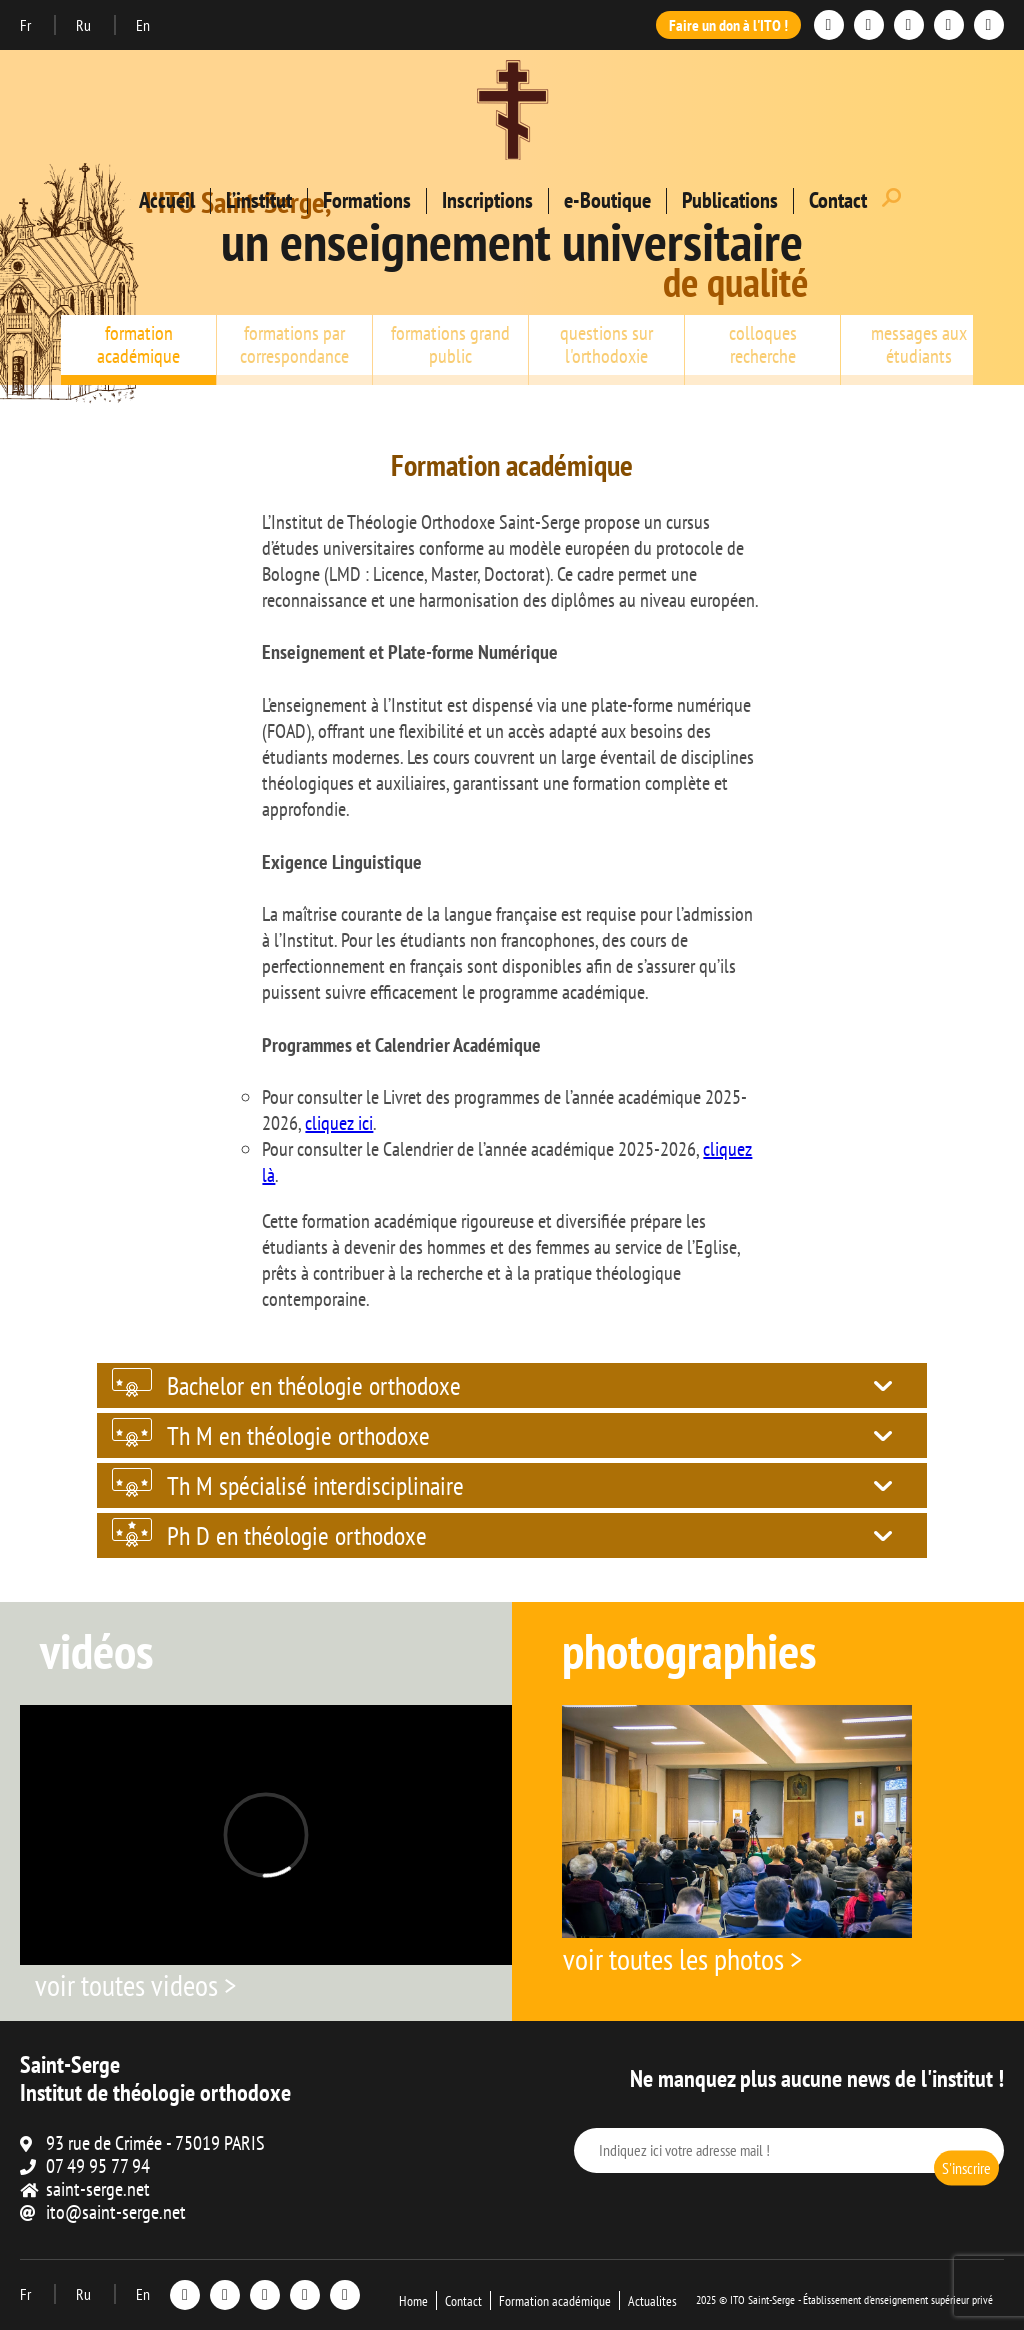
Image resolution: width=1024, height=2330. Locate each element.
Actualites (652, 2301)
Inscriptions (487, 200)
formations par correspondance (294, 344)
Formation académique (555, 2301)
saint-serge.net (98, 2189)
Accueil (167, 200)
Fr (27, 25)
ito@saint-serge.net (116, 2212)
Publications (730, 200)
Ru (85, 25)
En (143, 25)
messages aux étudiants (919, 344)
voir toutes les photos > (682, 1958)
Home (413, 2301)
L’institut (259, 200)
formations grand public (450, 344)
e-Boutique (607, 200)
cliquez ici (339, 1123)
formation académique (138, 344)
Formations (367, 200)
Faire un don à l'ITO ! (728, 25)
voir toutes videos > (135, 1984)
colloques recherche (763, 344)
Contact (838, 200)
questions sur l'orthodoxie (606, 344)
